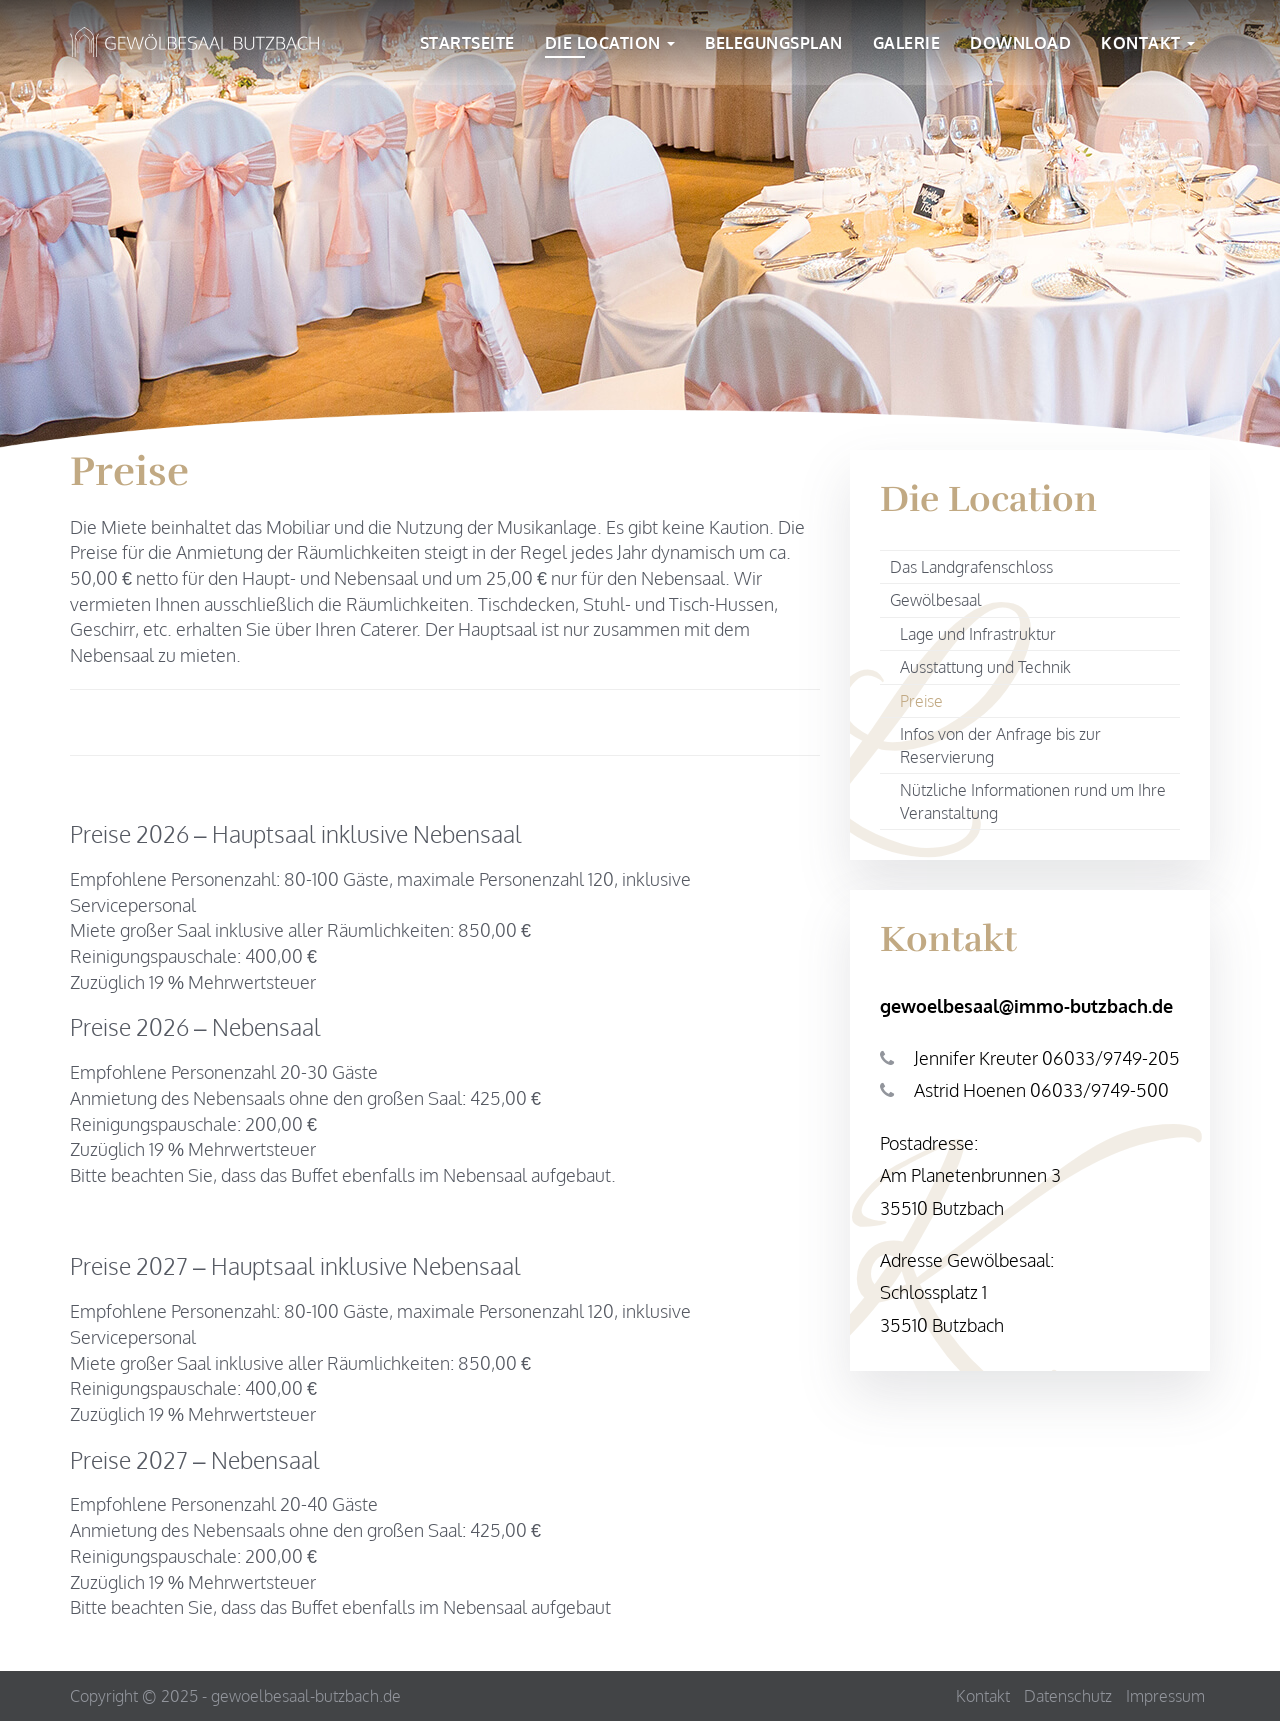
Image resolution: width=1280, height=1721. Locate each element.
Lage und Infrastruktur (978, 634)
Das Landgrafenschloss (971, 567)
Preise (921, 701)
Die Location (610, 45)
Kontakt (1148, 45)
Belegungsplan (774, 45)
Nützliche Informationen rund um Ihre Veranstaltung (1033, 801)
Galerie (907, 45)
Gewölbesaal (936, 600)
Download (1020, 45)
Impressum (1165, 1696)
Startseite (467, 45)
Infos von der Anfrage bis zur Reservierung (1000, 745)
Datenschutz (1068, 1696)
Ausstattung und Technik (985, 667)
